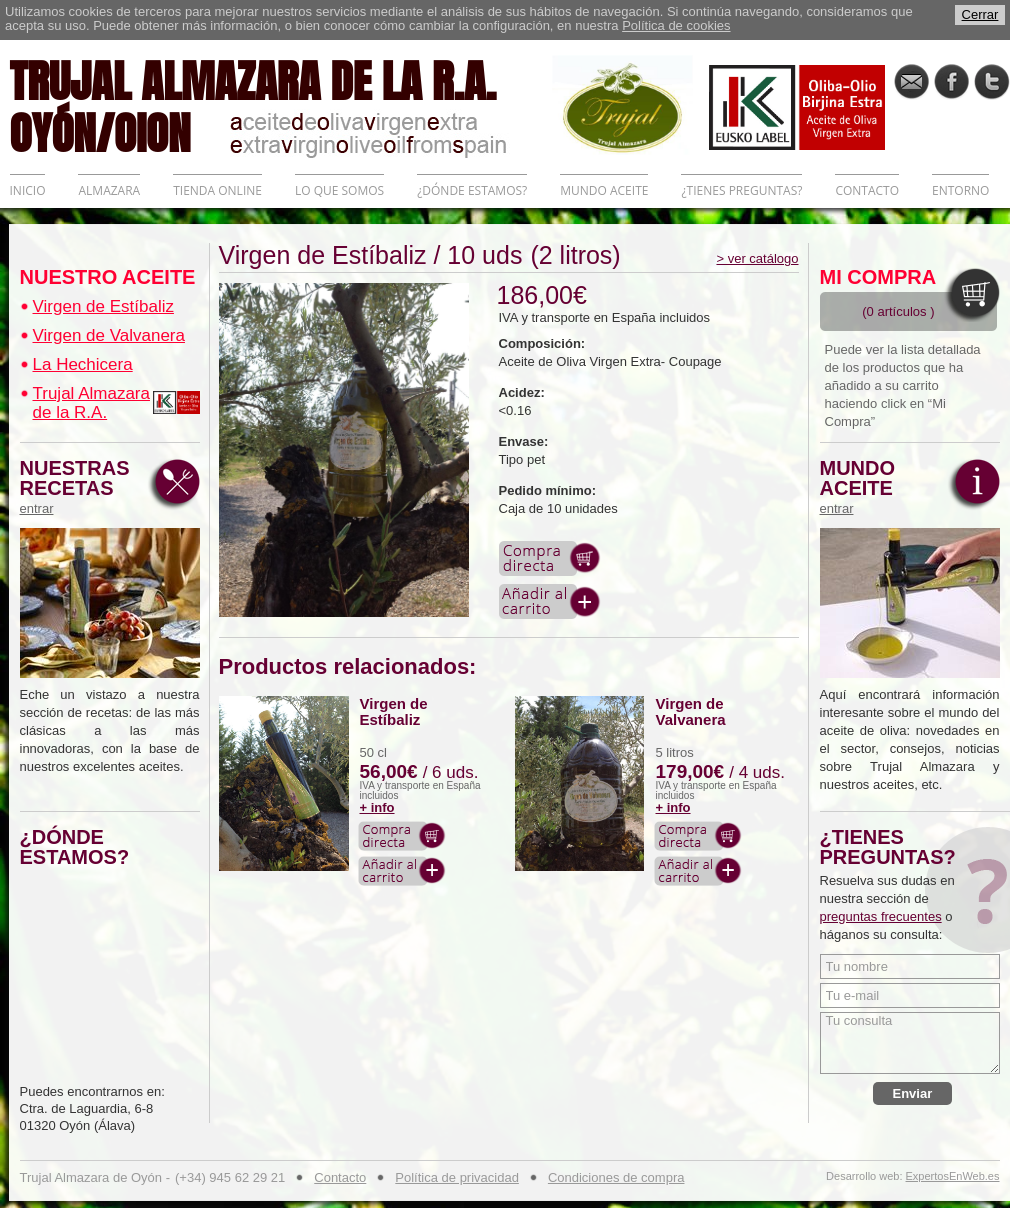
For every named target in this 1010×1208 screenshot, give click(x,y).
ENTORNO (960, 190)
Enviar (913, 1093)
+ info (377, 807)
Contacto (340, 1177)
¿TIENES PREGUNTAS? (741, 190)
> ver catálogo (757, 258)
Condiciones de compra (616, 1177)
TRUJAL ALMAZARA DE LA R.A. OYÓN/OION (281, 105)
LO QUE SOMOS (339, 190)
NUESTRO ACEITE (108, 277)
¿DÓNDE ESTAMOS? (472, 190)
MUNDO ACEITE (604, 190)
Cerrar (980, 14)
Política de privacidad (457, 1177)
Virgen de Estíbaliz (103, 306)
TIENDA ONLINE (217, 190)
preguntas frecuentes (881, 916)
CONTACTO (867, 190)
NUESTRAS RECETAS (80, 487)
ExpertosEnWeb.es (953, 1176)
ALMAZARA (109, 190)
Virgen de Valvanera (109, 335)
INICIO (28, 190)
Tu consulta (910, 1043)
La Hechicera (83, 364)
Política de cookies (676, 25)
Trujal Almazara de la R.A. (91, 403)
